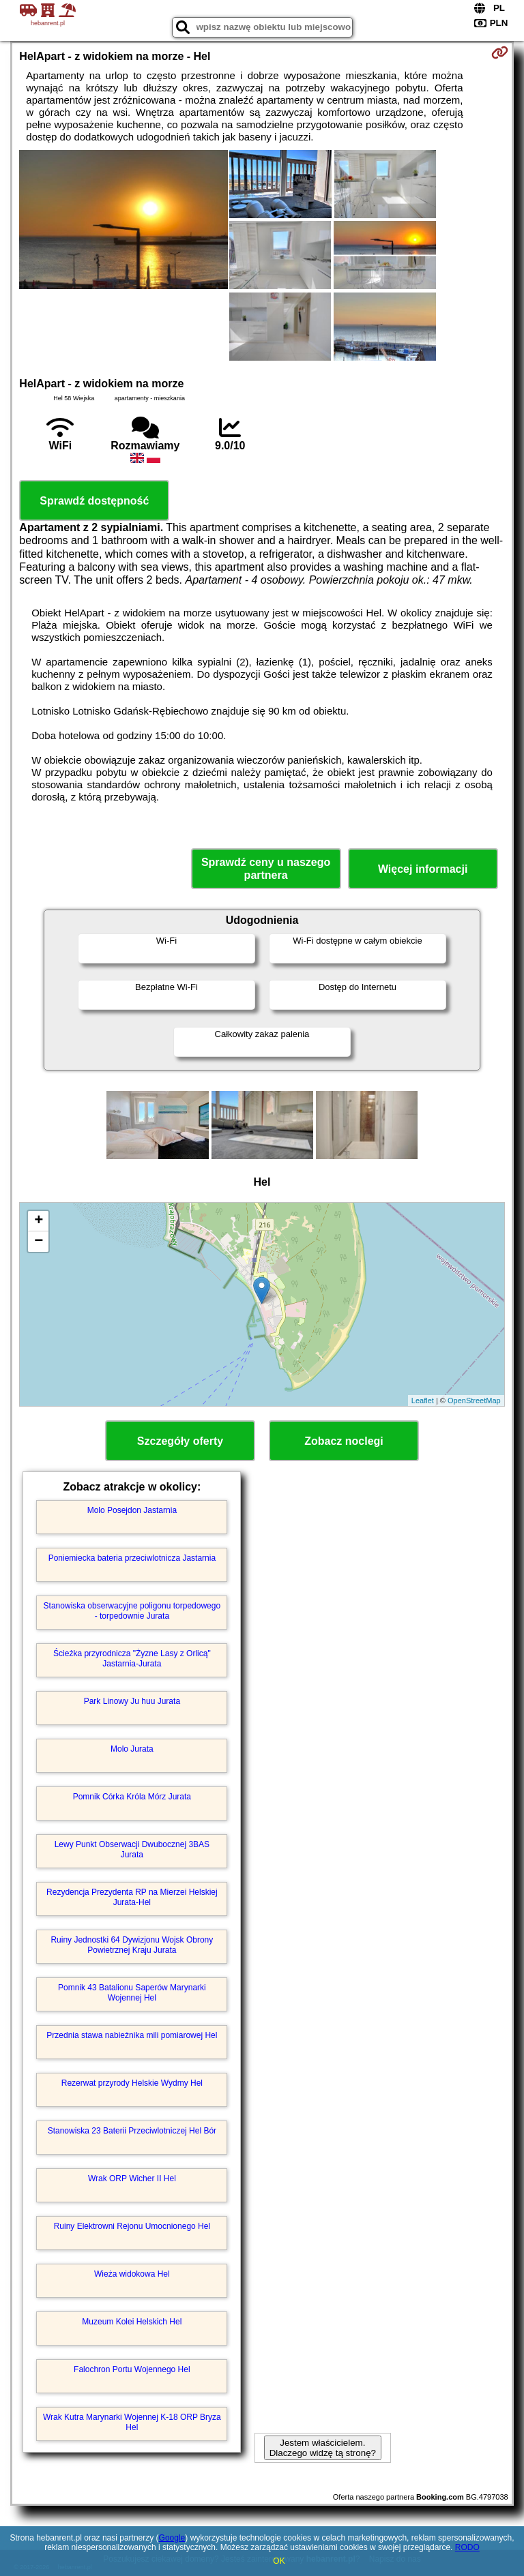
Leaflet (422, 1400)
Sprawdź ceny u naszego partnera (265, 868)
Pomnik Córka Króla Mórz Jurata (132, 1796)
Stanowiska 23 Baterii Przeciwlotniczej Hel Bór (132, 2131)
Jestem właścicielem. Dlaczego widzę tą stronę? (323, 2448)
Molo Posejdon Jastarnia (132, 1510)
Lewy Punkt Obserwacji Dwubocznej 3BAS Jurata (132, 1849)
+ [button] (38, 1221)
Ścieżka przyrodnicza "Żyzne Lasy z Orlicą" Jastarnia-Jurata (132, 1658)
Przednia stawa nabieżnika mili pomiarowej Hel (131, 2035)
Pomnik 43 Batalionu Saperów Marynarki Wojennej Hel (132, 1992)
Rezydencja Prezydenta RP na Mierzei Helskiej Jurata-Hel (132, 1896)
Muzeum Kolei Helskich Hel (131, 2321)
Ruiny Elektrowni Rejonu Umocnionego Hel (132, 2226)
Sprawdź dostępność (94, 501)
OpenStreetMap (474, 1400)
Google (172, 2538)
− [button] (38, 1241)
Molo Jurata (132, 1749)
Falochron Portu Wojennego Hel (132, 2369)
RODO (467, 2547)
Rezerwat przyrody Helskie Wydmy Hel (132, 2083)
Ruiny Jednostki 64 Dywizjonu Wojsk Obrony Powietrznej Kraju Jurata (131, 1944)
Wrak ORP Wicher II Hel (132, 2178)
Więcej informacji (422, 869)
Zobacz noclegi (343, 1441)
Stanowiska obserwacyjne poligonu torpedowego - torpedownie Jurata (132, 1610)
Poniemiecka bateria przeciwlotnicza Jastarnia (132, 1558)
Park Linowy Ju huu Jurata (132, 1701)
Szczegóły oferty (180, 1441)
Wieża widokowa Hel (132, 2274)
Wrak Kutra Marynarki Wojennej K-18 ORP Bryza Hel (132, 2421)
